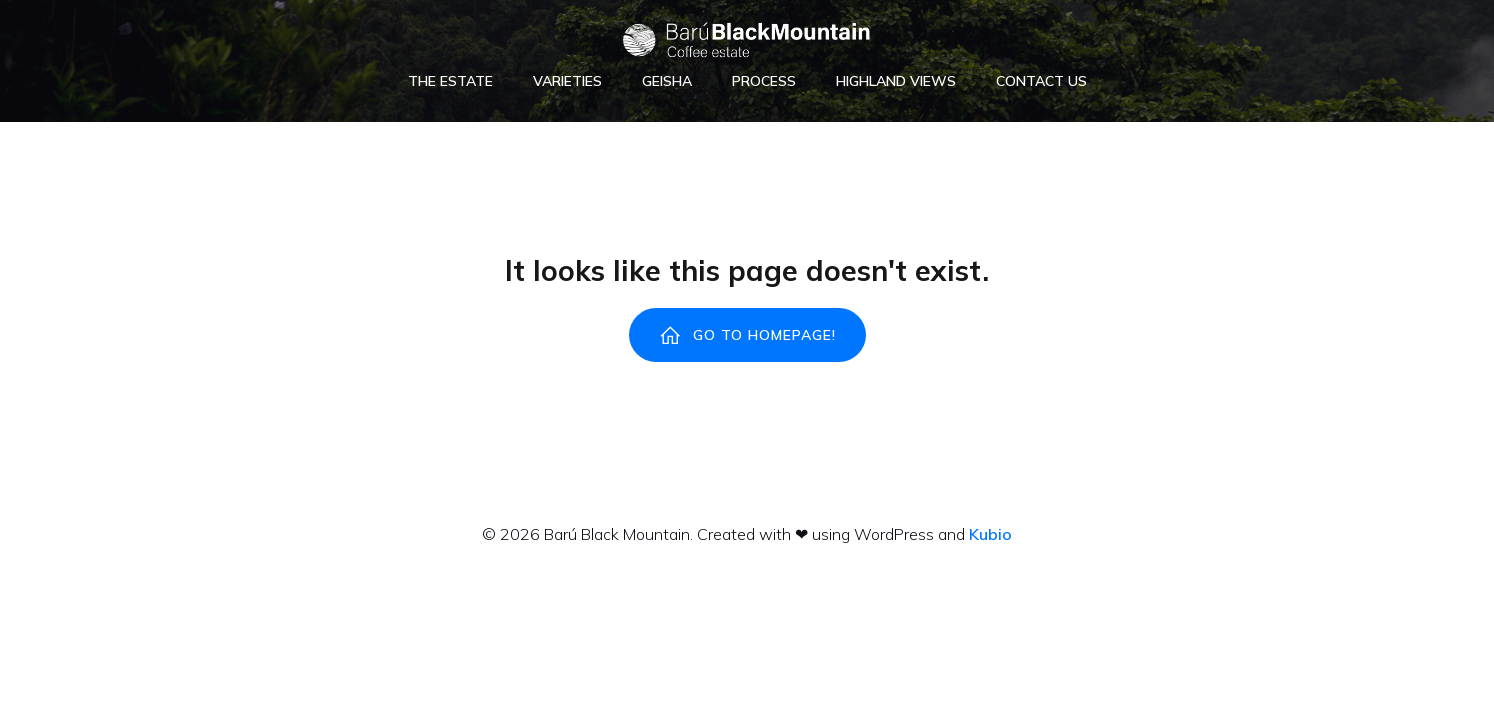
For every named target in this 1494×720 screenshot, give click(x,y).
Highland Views (896, 81)
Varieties (567, 81)
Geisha (667, 81)
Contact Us (1041, 81)
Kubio (990, 534)
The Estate (450, 81)
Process (764, 81)
